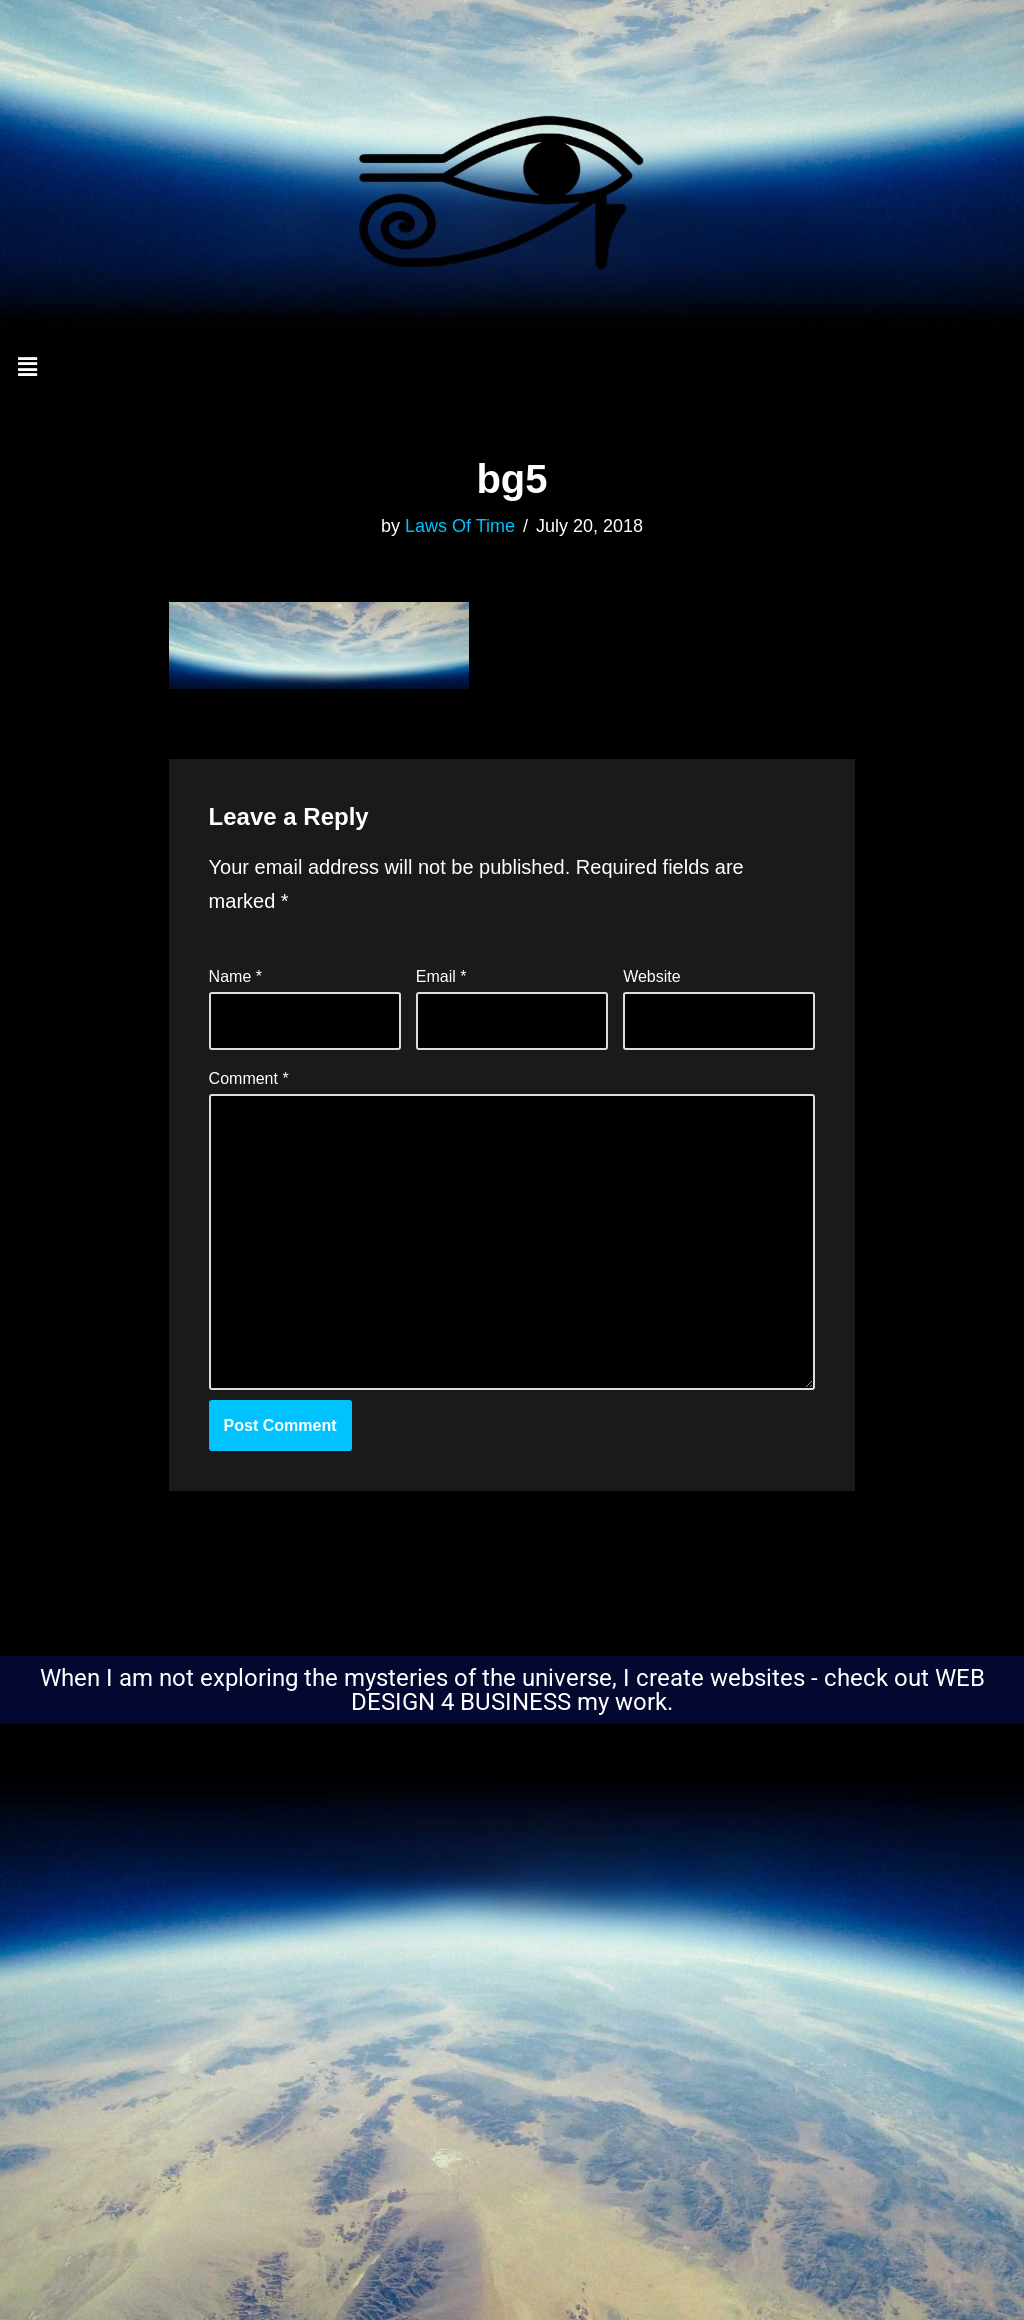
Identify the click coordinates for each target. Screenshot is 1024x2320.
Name (235, 976)
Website (652, 976)
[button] (512, 368)
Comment (249, 1078)
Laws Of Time (460, 526)
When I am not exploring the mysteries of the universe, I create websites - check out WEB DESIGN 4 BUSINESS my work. (512, 1690)
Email (441, 976)
